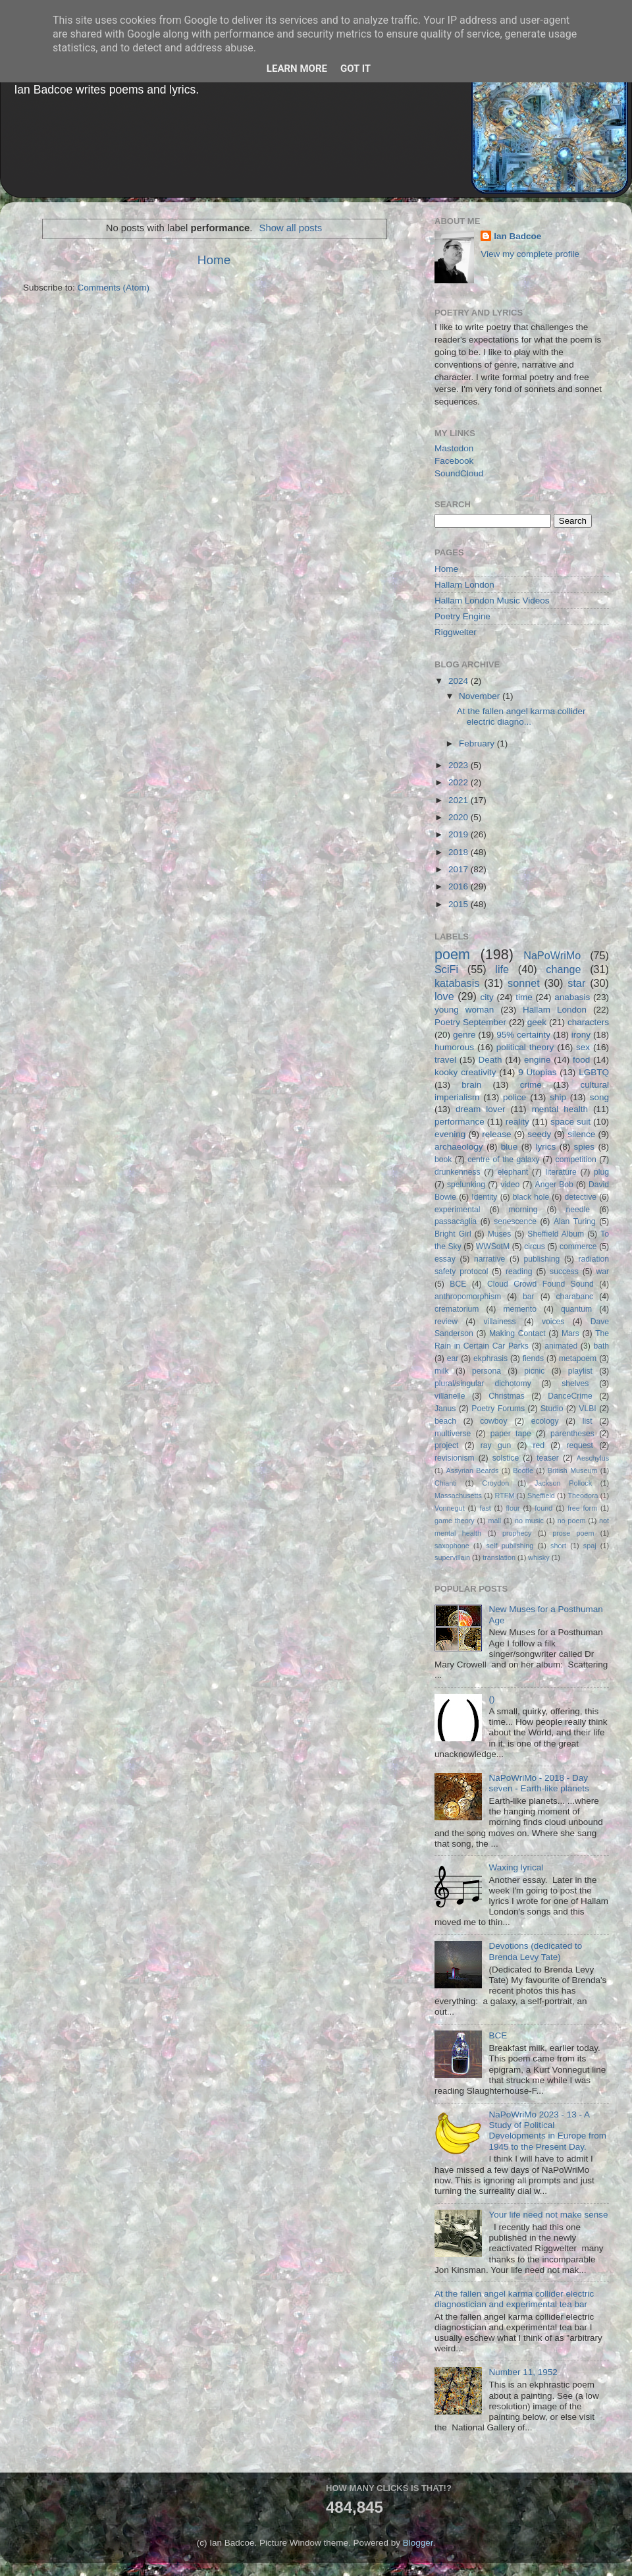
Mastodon (453, 448)
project (446, 1445)
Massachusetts (458, 1495)
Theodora (582, 1495)
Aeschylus (593, 1458)
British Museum (573, 1470)
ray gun (496, 1445)
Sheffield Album (555, 1234)
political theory (525, 1047)
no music (529, 1521)
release (496, 1134)
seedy (539, 1134)
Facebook (453, 461)
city (486, 997)
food (581, 1060)
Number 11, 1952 (522, 2372)
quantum (576, 1309)
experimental (457, 1209)
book (443, 1159)
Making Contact (517, 1333)
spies (584, 1147)
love (444, 996)
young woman (464, 1010)
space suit (570, 1122)
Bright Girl (452, 1234)
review (446, 1321)
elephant (513, 1172)
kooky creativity (465, 1072)
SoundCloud (458, 473)
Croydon (495, 1483)
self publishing (510, 1546)
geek (536, 1022)
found (543, 1508)
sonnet (524, 983)
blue (509, 1147)
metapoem (577, 1358)
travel (445, 1060)
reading (519, 1271)
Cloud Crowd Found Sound (540, 1284)
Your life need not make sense (548, 2215)
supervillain (452, 1557)
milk (441, 1371)
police (514, 1097)
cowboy (493, 1421)
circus (534, 1246)
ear (453, 1358)
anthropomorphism (467, 1296)
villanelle (449, 1396)
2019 (459, 834)
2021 (459, 800)
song (599, 1097)
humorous (454, 1047)
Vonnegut (449, 1508)
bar (529, 1296)
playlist (580, 1371)
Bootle (523, 1470)
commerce (578, 1246)
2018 (459, 852)
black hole (531, 1197)
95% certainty (523, 1035)
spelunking (466, 1184)
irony (581, 1035)
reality (517, 1122)
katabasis (456, 983)
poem (452, 954)
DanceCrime (570, 1396)
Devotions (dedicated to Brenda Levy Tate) (535, 1951)
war (603, 1271)
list (587, 1421)
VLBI (587, 1408)
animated (560, 1346)
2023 (459, 765)
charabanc (574, 1296)
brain (471, 1085)
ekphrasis (490, 1358)
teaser (548, 1458)
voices (553, 1321)
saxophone (451, 1546)
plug (601, 1172)
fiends (533, 1358)
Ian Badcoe (517, 236)
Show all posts (291, 228)
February (478, 743)
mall (494, 1521)
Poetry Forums (498, 1408)
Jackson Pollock (563, 1483)
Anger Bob (554, 1184)
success (564, 1271)
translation (499, 1557)
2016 (459, 886)
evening (449, 1134)
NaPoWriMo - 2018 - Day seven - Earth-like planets (538, 1783)
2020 (459, 817)
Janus (445, 1408)
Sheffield (541, 1495)
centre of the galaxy (503, 1159)
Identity (484, 1197)
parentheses (572, 1433)
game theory (454, 1521)
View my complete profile (530, 254)
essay (445, 1259)
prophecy (516, 1533)
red (539, 1445)
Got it (355, 68)
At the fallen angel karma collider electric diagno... (521, 716)
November (480, 696)
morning (523, 1209)
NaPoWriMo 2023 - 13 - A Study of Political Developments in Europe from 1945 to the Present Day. (547, 2131)
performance (459, 1122)
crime (531, 1085)
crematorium (456, 1309)
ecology (545, 1421)
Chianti (445, 1483)
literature (561, 1172)
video (509, 1184)
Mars (570, 1333)
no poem (572, 1521)
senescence (515, 1221)
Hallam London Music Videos (492, 600)
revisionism (454, 1458)
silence (581, 1134)
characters (588, 1022)
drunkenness (457, 1172)
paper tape (510, 1433)
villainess (499, 1321)
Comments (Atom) (114, 288)
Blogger (418, 2543)
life (502, 969)
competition (576, 1159)
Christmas (506, 1396)
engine (537, 1060)
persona (486, 1371)
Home (214, 260)
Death (490, 1060)
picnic (534, 1371)
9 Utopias (537, 1072)
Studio (551, 1408)
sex (583, 1047)
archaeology (458, 1147)
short (558, 1546)
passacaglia (455, 1221)
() (491, 1699)
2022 (459, 782)
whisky (538, 1557)
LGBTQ (594, 1072)
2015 (459, 904)
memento (520, 1309)
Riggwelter (455, 632)
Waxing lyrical (515, 1867)
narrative (489, 1259)
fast (484, 1508)
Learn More (297, 68)
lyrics (546, 1147)
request (579, 1445)
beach (445, 1421)
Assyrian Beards (472, 1470)
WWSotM (493, 1246)
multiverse (452, 1433)
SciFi (446, 969)
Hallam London (464, 585)
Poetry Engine (462, 616)
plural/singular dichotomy (482, 1383)
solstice (505, 1458)
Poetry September (470, 1022)
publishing (542, 1259)
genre (464, 1035)
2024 (459, 681)
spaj (589, 1546)
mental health (560, 1109)
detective (580, 1197)
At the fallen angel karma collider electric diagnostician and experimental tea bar (514, 2299)
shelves (575, 1383)
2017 (459, 869)
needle (578, 1209)
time (524, 997)
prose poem (573, 1533)
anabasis (572, 997)
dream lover (481, 1109)
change (563, 969)
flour (513, 1508)
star (576, 983)
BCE (458, 1284)
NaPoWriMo (552, 955)
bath (601, 1346)
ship (558, 1097)
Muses (500, 1234)
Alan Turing (575, 1221)
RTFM (505, 1495)
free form (582, 1508)
